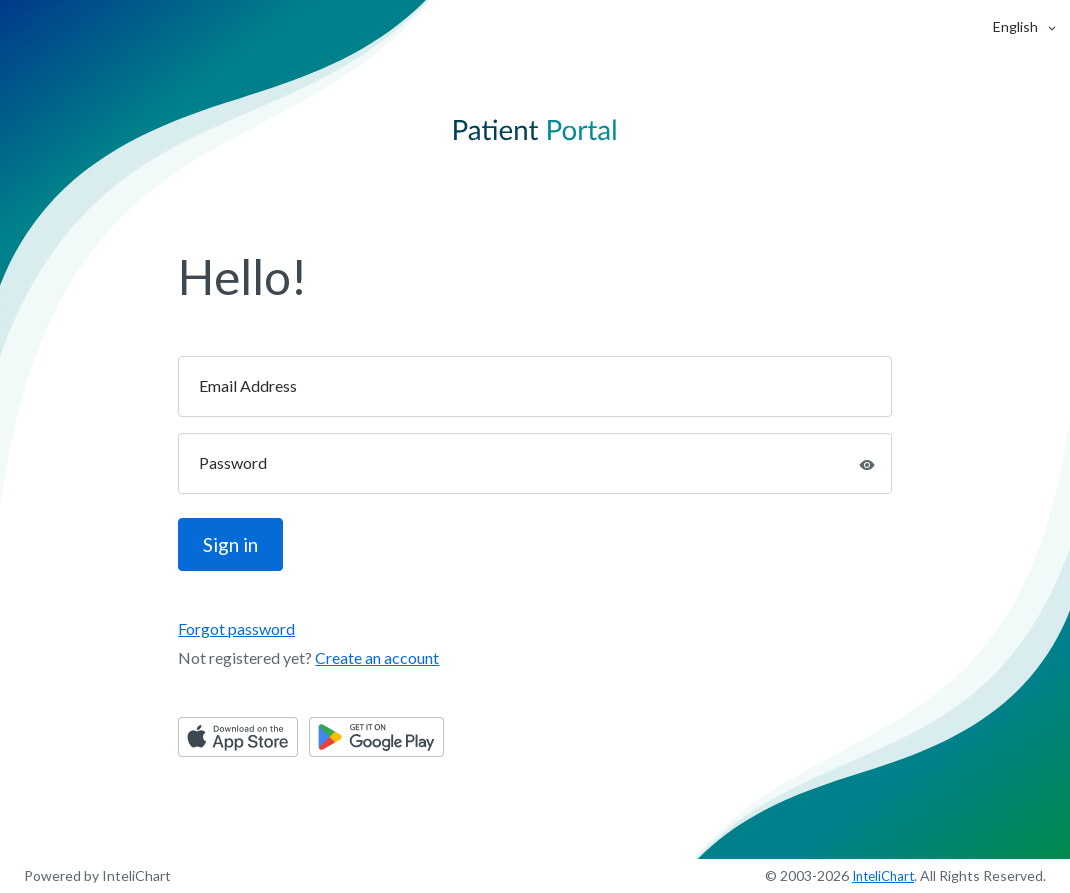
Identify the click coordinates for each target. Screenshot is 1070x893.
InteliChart (883, 876)
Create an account (377, 657)
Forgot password (236, 628)
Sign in (230, 544)
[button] (1015, 26)
